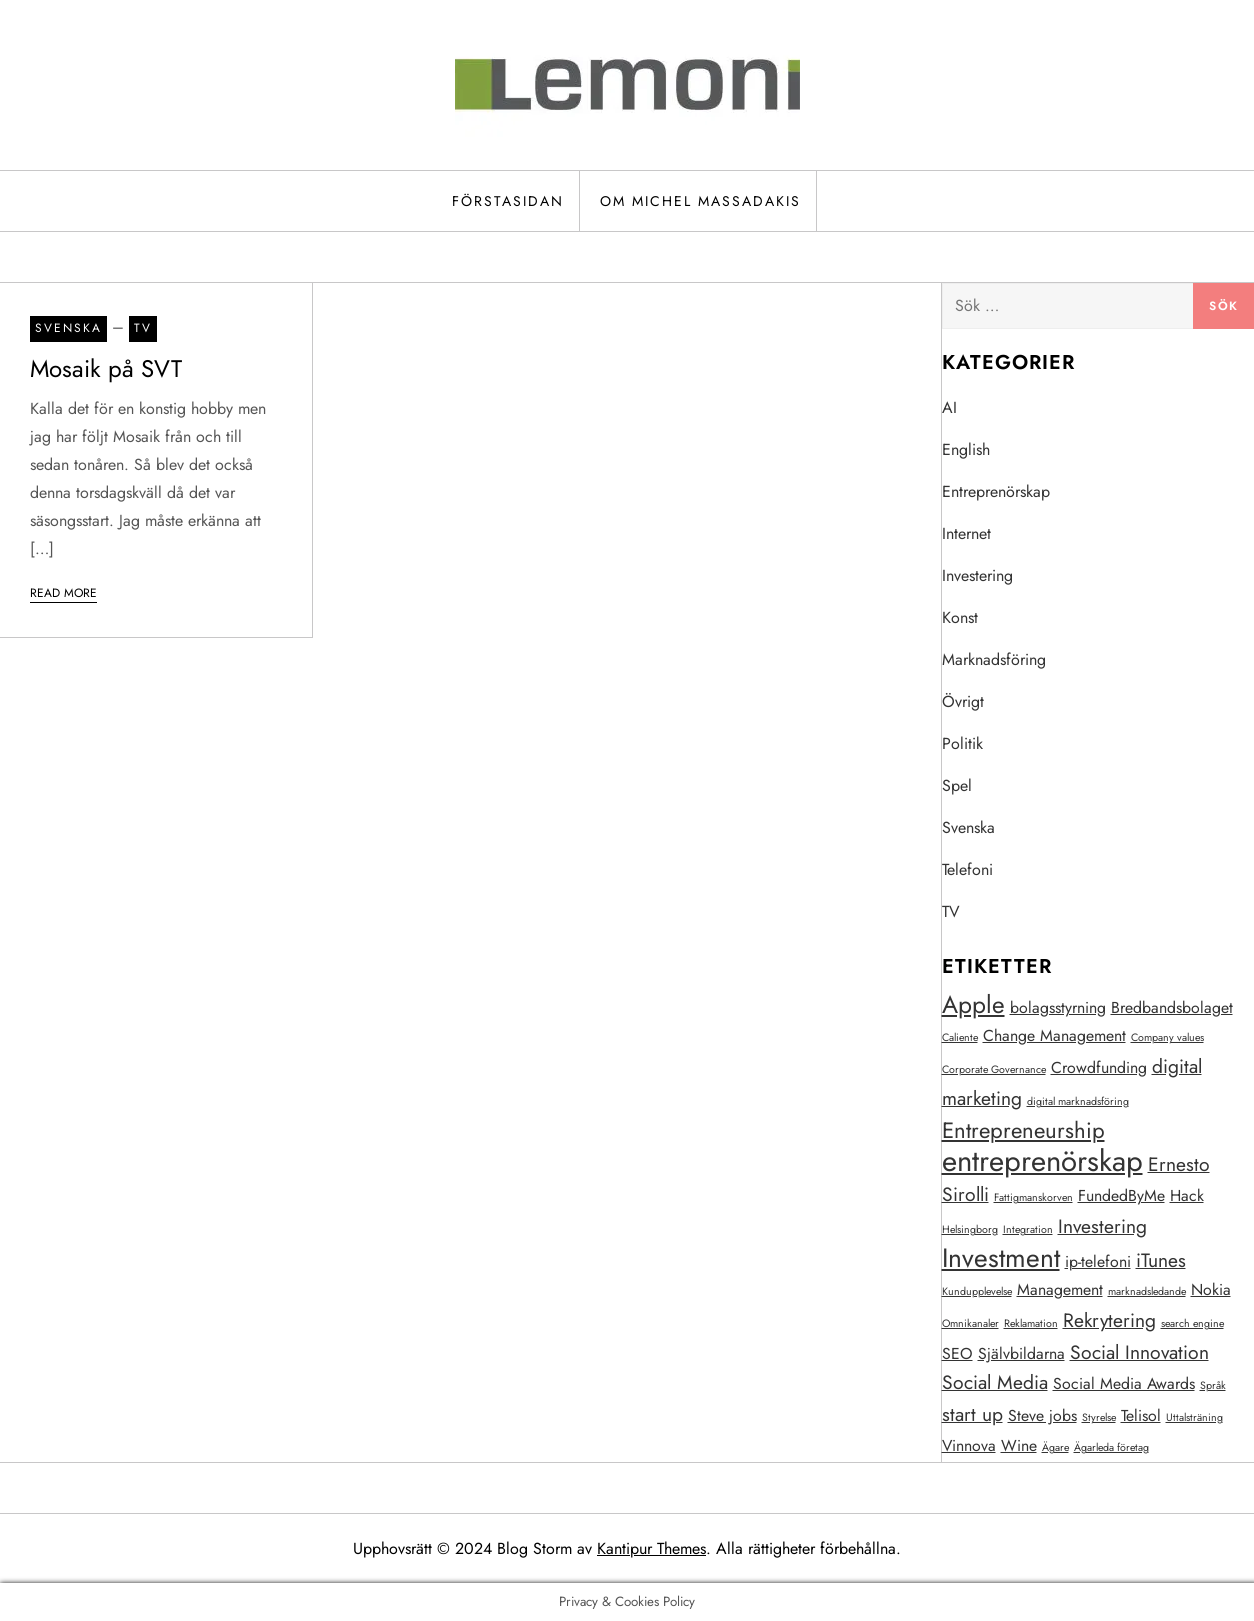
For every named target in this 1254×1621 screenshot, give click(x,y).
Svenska (68, 328)
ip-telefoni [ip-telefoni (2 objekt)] (1098, 1261)
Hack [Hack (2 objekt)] (1187, 1195)
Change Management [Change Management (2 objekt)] (1054, 1035)
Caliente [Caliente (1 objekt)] (960, 1037)
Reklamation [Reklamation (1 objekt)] (1031, 1323)
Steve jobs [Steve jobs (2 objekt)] (1042, 1415)
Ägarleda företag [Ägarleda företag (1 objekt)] (1111, 1447)
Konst (960, 617)
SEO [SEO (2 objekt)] (957, 1353)
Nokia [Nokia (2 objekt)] (1211, 1289)
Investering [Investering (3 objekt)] (1102, 1226)
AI (949, 407)
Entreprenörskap (996, 491)
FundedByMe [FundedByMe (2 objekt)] (1121, 1195)
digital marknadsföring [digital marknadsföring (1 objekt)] (1078, 1101)
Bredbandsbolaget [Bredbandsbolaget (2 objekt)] (1172, 1007)
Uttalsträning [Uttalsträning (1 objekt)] (1194, 1417)
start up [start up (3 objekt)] (972, 1414)
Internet (966, 533)
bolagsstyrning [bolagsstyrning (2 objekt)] (1058, 1007)
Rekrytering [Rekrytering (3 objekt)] (1109, 1320)
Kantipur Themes (651, 1548)
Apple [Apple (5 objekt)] (973, 1004)
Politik (962, 743)
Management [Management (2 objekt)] (1060, 1289)
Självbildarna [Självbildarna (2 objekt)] (1021, 1353)
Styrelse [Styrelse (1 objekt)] (1099, 1417)
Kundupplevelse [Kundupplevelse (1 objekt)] (977, 1291)
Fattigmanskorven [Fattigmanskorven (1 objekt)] (1033, 1197)
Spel (957, 785)
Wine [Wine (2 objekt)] (1019, 1445)
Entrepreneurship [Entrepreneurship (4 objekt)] (1023, 1130)
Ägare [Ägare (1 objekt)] (1055, 1447)
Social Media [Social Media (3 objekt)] (995, 1382)
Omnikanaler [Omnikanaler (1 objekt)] (970, 1323)
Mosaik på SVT (106, 368)
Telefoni (967, 869)
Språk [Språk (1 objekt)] (1213, 1385)
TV (143, 328)
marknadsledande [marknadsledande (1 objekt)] (1147, 1291)
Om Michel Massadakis (700, 201)
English (966, 449)
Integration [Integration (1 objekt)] (1028, 1229)
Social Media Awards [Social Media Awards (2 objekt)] (1124, 1383)
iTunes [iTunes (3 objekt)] (1161, 1260)
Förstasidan (508, 201)
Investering (977, 575)
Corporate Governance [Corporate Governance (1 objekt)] (994, 1069)
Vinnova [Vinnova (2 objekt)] (969, 1445)
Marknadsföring (994, 659)
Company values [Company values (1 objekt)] (1167, 1037)
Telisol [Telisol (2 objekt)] (1141, 1415)
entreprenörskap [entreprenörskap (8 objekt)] (1042, 1161)
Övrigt (963, 701)
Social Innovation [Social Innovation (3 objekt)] (1139, 1352)
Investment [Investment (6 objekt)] (1001, 1258)
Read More (63, 593)
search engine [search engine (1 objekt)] (1192, 1323)
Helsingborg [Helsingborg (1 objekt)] (970, 1229)
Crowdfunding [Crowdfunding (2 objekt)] (1099, 1067)
